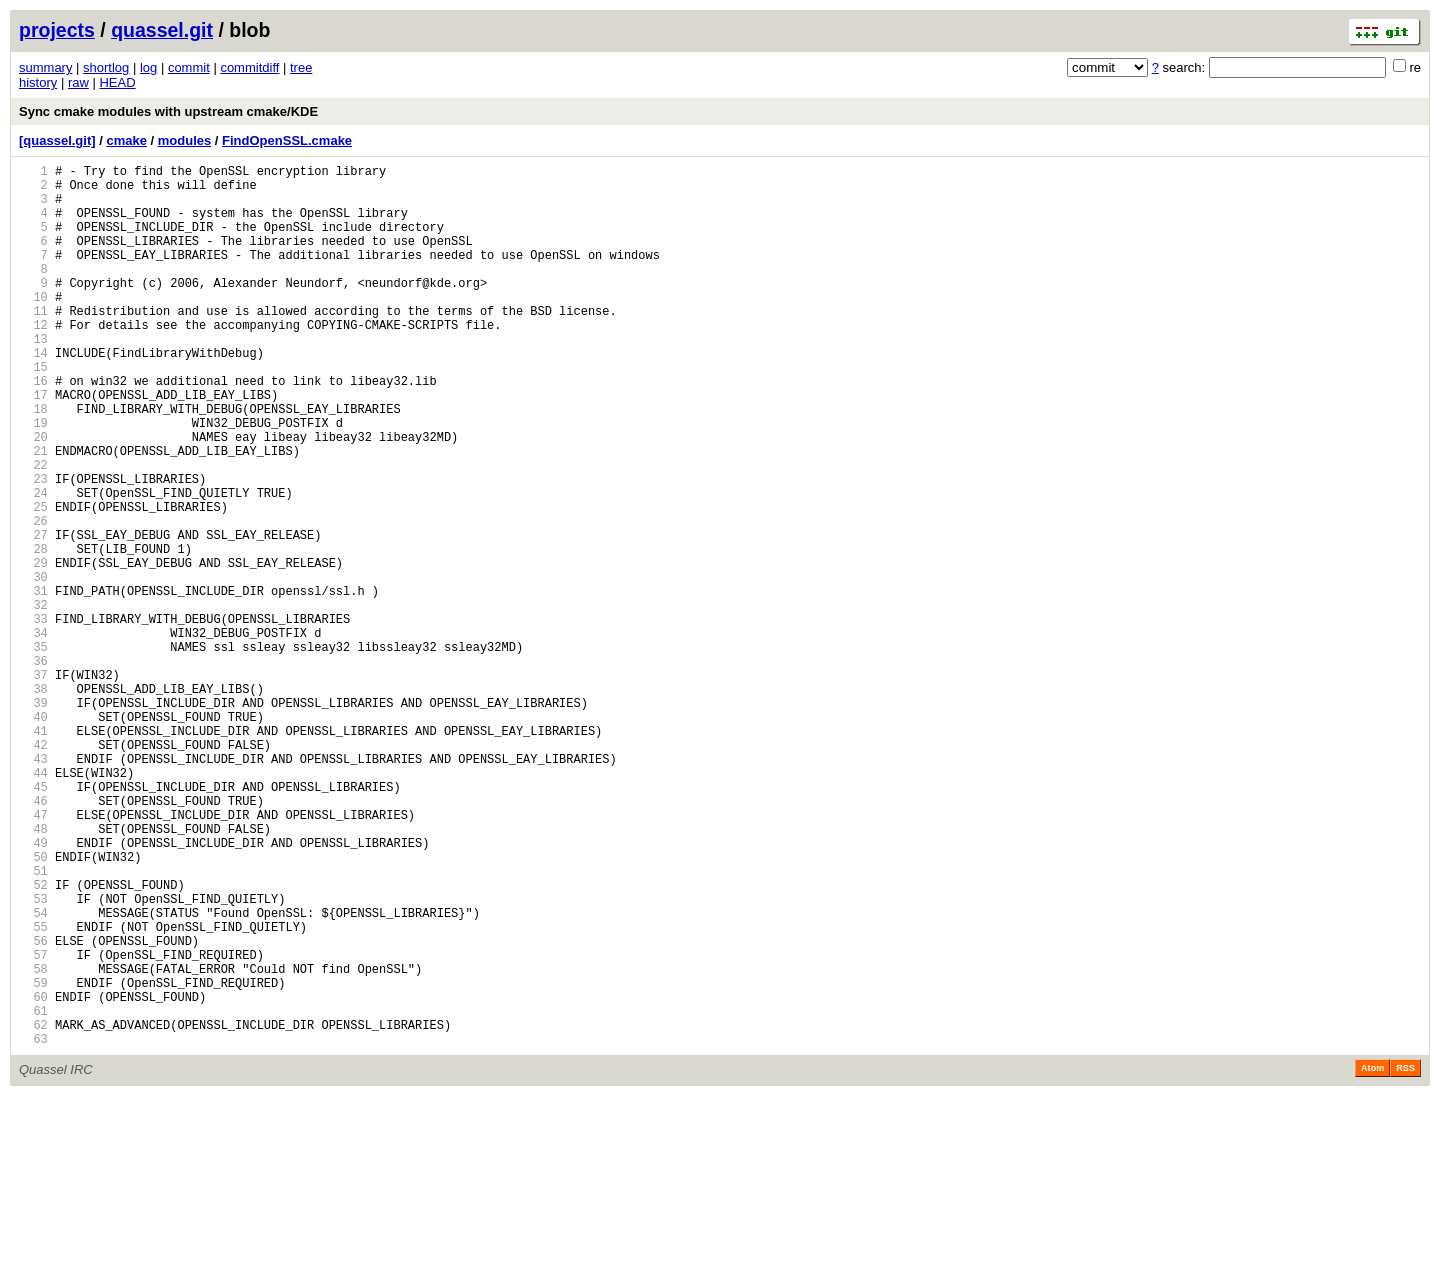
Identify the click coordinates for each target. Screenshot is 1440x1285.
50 (33, 1006)
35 (33, 751)
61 (33, 1193)
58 (33, 1142)
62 (33, 1210)
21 (33, 513)
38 (33, 802)
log (148, 67)
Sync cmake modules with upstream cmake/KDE (168, 111)
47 (33, 955)
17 (33, 445)
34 (33, 734)
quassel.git (162, 30)
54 (33, 1074)
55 (33, 1091)
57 (33, 1125)
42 (33, 870)
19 (33, 479)
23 (33, 547)
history (38, 82)
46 (33, 938)
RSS (1405, 1257)
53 (33, 1057)
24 (33, 564)
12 (33, 360)
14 (33, 394)
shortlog (106, 67)
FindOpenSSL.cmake (287, 140)
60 (33, 1176)
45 (33, 921)
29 (33, 649)
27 (33, 615)
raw (78, 82)
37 (33, 785)
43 (33, 887)
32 (33, 700)
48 (33, 972)
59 (33, 1159)
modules (184, 140)
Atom (1372, 1257)
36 (33, 768)
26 (33, 598)
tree (301, 67)
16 (33, 428)
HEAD (117, 82)
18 (33, 462)
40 (33, 836)
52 (33, 1040)
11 (33, 343)
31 (33, 683)
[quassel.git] (57, 140)
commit (189, 67)
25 (33, 581)
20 (33, 496)
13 (33, 377)
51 (33, 1023)
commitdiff (249, 67)
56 (33, 1108)
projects (57, 30)
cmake (126, 140)
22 (33, 530)
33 (33, 717)
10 (33, 326)
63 (33, 1227)
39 (33, 819)
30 (33, 666)
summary (45, 67)
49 (33, 989)
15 (33, 411)
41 (33, 853)
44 (33, 904)
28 (33, 632)
